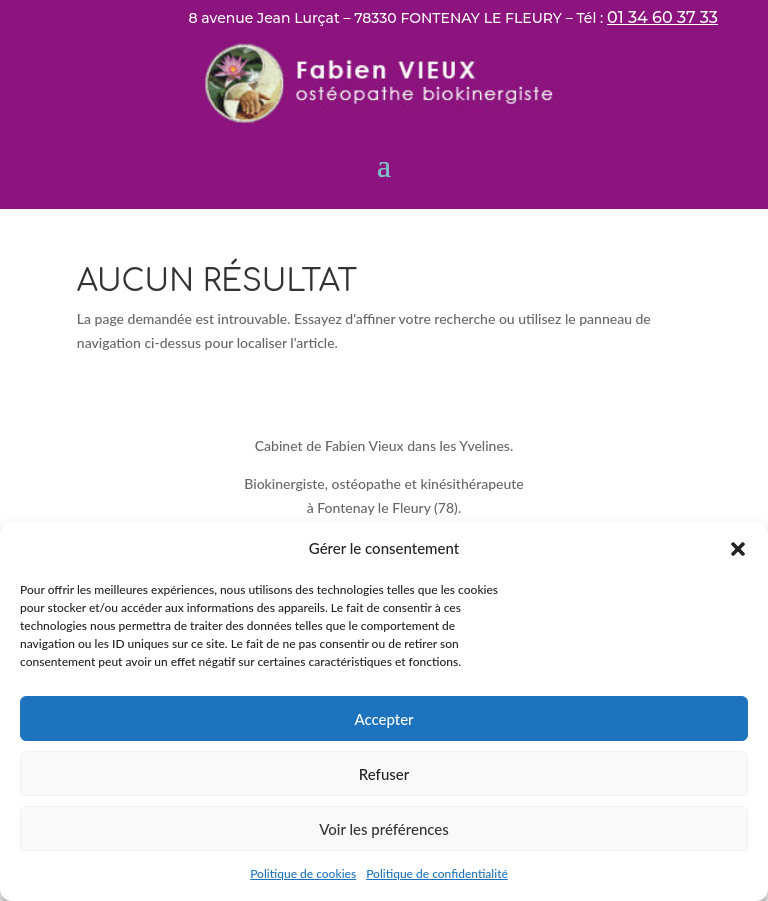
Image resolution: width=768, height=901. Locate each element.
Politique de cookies (303, 873)
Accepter (383, 719)
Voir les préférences (384, 829)
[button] (738, 549)
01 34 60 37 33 (662, 17)
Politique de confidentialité (437, 873)
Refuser (384, 774)
